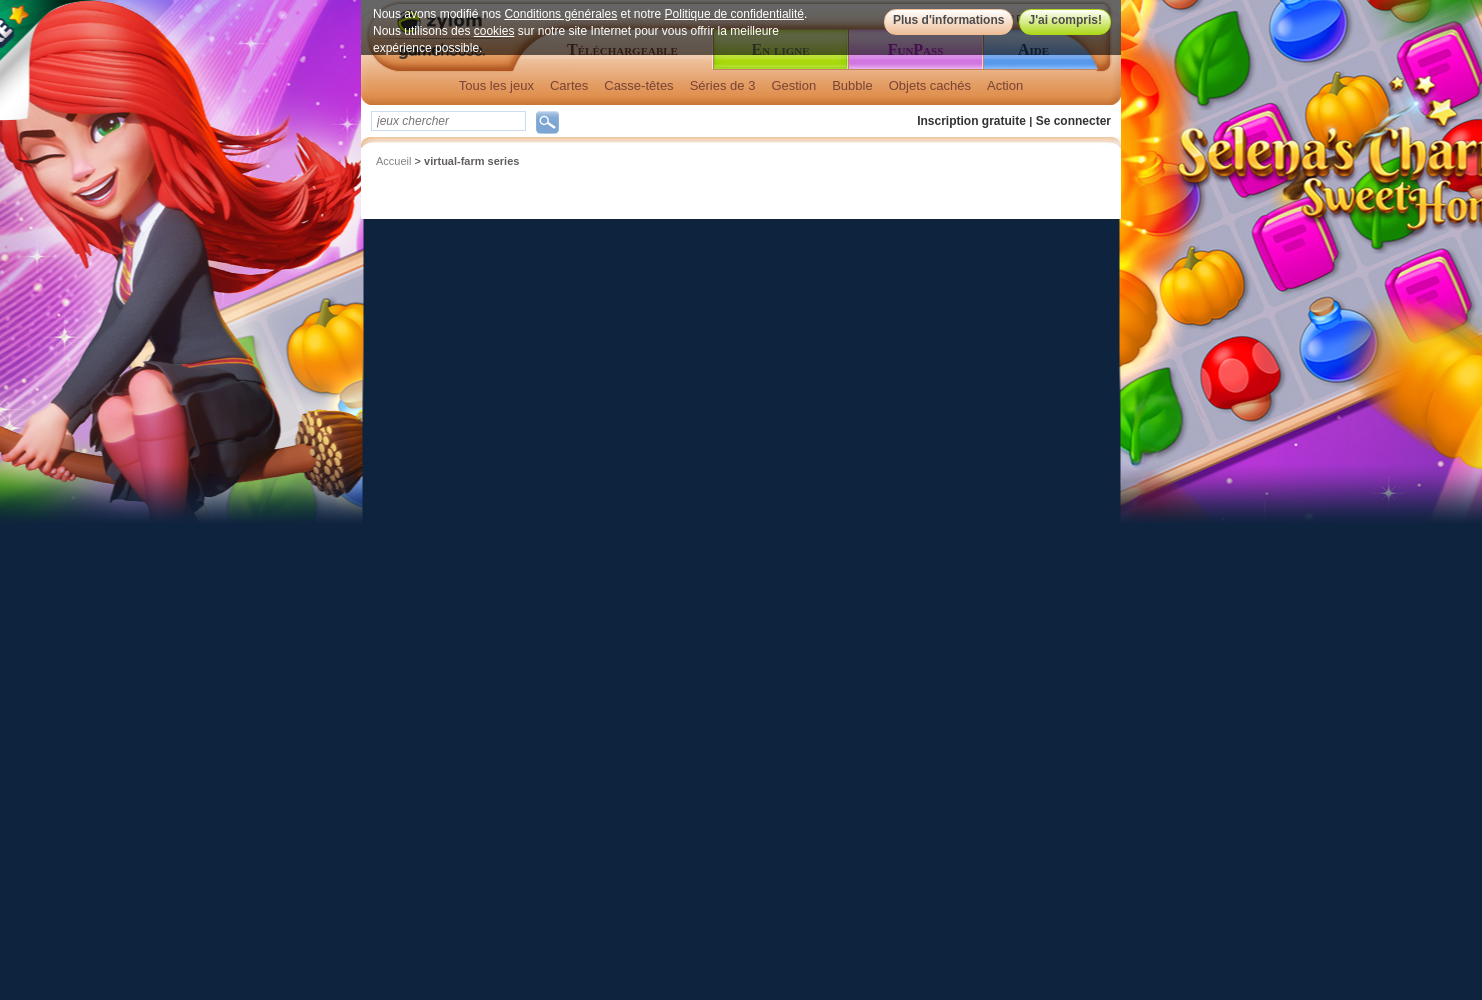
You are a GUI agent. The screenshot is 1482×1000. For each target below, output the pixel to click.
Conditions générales (560, 14)
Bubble (852, 85)
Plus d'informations (949, 20)
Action (1005, 85)
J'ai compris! (1065, 20)
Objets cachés (930, 85)
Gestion (793, 85)
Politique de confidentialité (734, 14)
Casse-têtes (638, 85)
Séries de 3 (723, 85)
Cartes (569, 85)
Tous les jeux (496, 85)
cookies (494, 31)
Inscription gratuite (971, 121)
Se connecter (1073, 121)
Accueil (393, 161)
